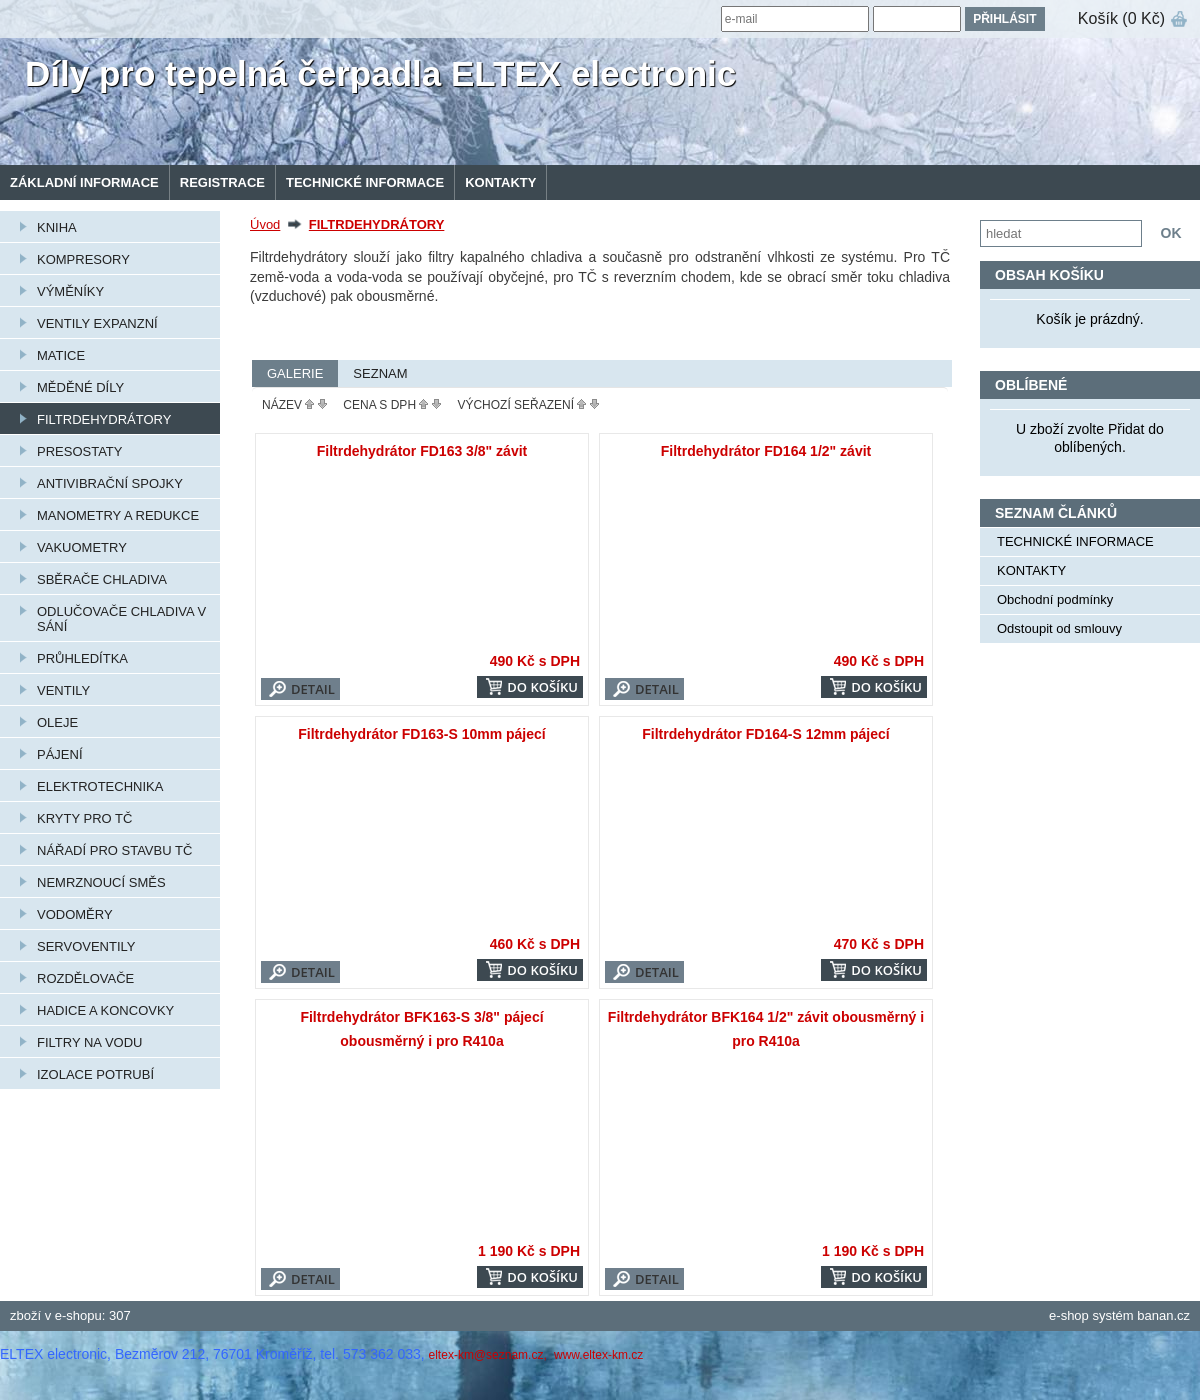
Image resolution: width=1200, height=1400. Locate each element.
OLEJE (57, 722)
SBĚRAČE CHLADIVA (102, 579)
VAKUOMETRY (82, 547)
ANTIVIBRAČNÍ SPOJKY (110, 483)
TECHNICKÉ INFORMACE (365, 182)
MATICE (61, 355)
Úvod (265, 224)
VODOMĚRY (75, 914)
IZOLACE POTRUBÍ (95, 1074)
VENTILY (63, 690)
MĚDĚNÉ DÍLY (80, 387)
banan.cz (1163, 1315)
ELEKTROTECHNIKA (100, 786)
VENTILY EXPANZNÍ (97, 323)
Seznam (380, 373)
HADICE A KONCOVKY (105, 1010)
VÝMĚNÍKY (70, 291)
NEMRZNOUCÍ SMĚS (101, 882)
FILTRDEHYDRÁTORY (104, 419)
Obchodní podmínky (1055, 599)
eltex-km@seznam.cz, (490, 1355)
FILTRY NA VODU (89, 1042)
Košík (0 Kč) (1121, 18)
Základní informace (84, 182)
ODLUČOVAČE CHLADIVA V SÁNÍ (121, 619)
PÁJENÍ (60, 754)
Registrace (222, 182)
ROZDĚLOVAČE (85, 978)
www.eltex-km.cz (598, 1355)
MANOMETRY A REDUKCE (118, 515)
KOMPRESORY (83, 259)
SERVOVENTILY (86, 946)
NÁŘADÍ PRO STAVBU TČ (114, 850)
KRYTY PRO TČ (84, 818)
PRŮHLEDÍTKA (82, 658)
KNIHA (57, 227)
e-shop (1069, 1315)
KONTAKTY (500, 182)
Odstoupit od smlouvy (1059, 628)
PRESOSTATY (79, 451)
